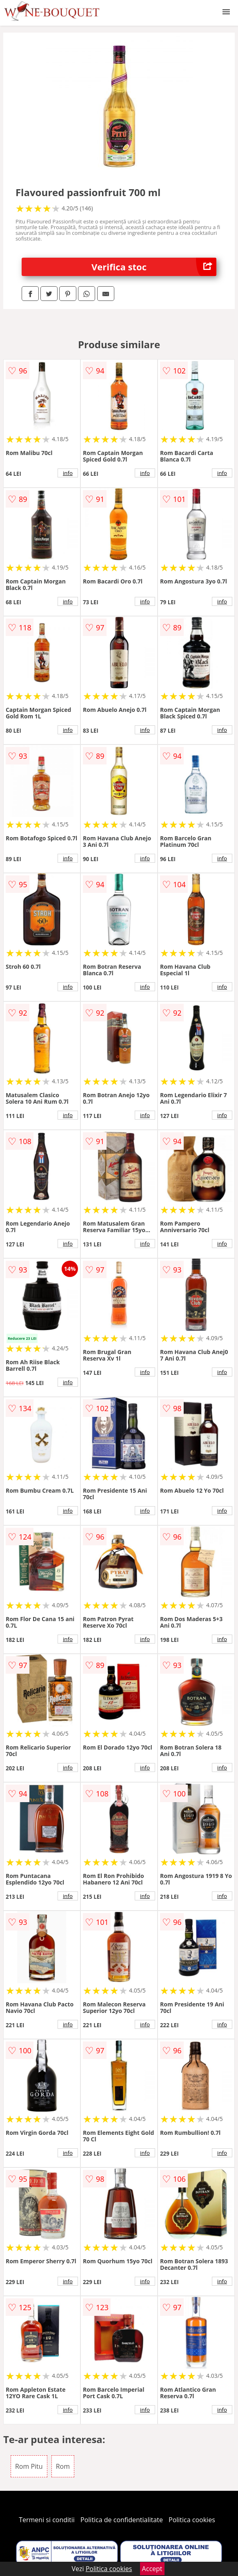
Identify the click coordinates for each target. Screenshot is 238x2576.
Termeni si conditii (47, 2519)
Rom (63, 2466)
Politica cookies (192, 2519)
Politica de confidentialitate (121, 2519)
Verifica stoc (153, 267)
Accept (152, 2568)
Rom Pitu (29, 2466)
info (68, 473)
